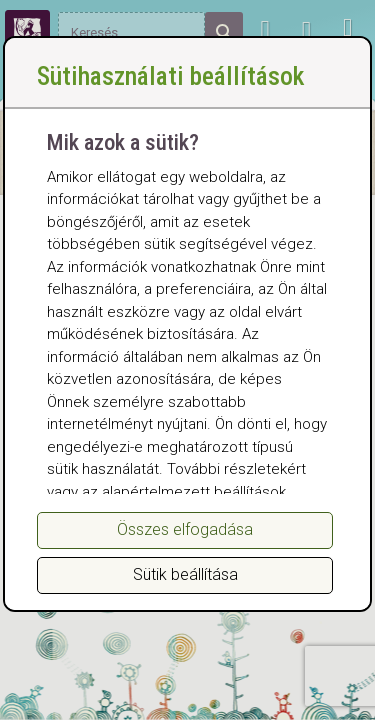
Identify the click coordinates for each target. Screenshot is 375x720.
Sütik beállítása (185, 574)
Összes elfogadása (185, 529)
